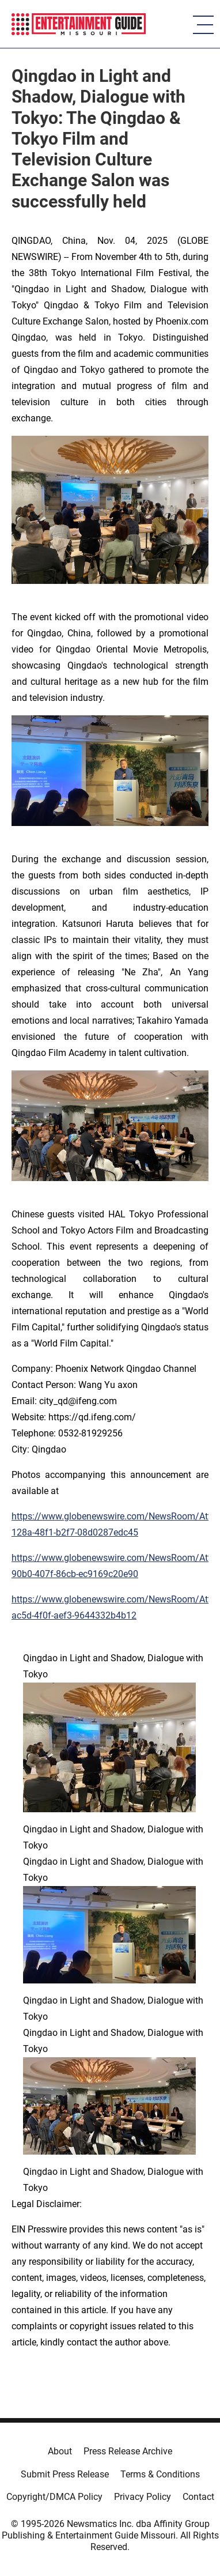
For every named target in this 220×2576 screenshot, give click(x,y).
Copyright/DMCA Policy (54, 2496)
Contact (198, 2496)
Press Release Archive (128, 2451)
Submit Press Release (65, 2474)
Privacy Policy (142, 2496)
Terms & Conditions (160, 2474)
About (60, 2451)
